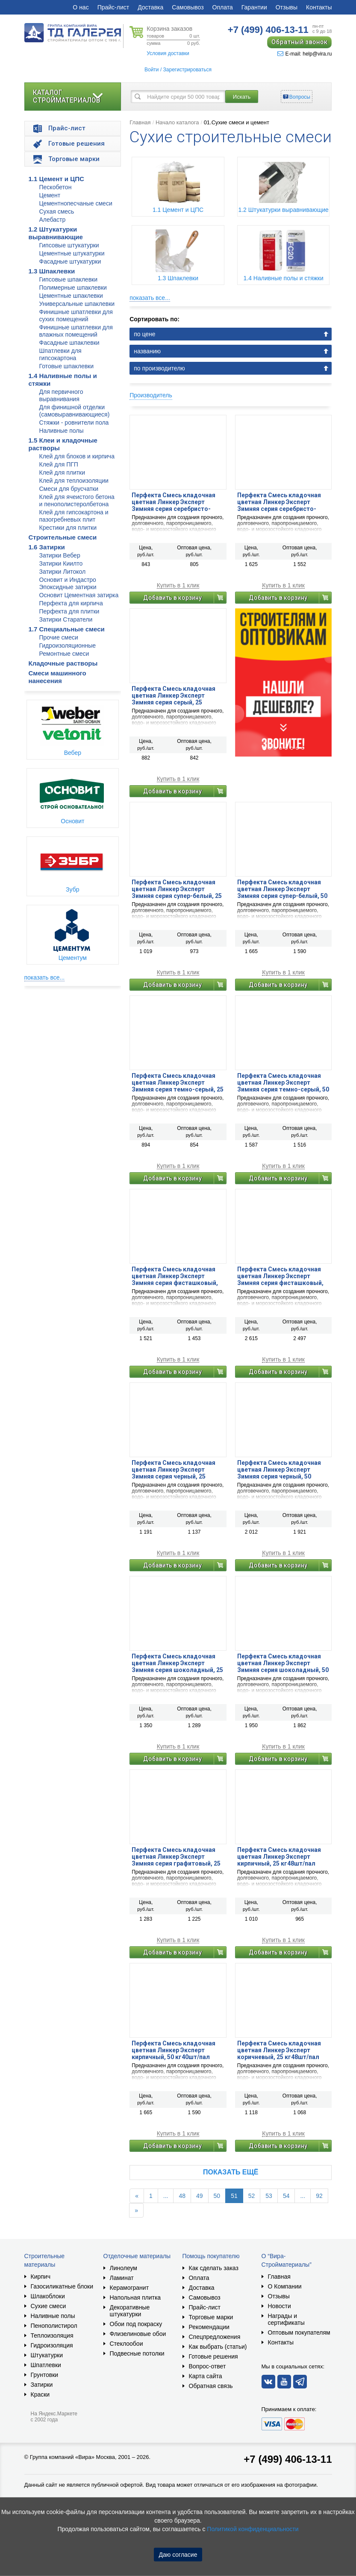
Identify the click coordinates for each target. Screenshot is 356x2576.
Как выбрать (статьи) (218, 2346)
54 (286, 2195)
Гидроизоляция (52, 2345)
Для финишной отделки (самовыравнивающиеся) (74, 411)
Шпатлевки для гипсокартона (60, 354)
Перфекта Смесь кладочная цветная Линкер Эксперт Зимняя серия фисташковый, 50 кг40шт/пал (280, 1276)
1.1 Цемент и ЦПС (56, 178)
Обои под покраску (136, 2324)
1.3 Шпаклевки (52, 271)
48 (182, 2195)
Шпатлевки (46, 2365)
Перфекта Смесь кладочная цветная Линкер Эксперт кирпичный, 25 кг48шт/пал (279, 1856)
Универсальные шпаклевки (77, 303)
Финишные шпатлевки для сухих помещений (76, 315)
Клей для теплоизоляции (74, 480)
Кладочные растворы (63, 663)
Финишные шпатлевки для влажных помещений (76, 331)
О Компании (285, 2286)
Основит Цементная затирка (79, 595)
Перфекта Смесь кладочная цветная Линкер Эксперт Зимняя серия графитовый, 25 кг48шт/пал (176, 1856)
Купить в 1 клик (178, 585)
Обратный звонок (299, 42)
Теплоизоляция (52, 2335)
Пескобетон (55, 187)
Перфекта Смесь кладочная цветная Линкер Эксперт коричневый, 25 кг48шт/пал (279, 2050)
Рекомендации (209, 2327)
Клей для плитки (62, 472)
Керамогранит (129, 2287)
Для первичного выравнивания (61, 395)
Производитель (150, 395)
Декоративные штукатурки (130, 2311)
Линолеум (123, 2268)
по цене (144, 334)
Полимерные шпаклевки (73, 287)
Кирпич (40, 2276)
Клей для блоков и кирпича (77, 456)
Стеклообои (126, 2343)
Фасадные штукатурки (70, 261)
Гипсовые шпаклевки (68, 279)
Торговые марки (211, 2317)
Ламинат (122, 2277)
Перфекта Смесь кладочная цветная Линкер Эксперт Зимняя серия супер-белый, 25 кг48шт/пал (177, 889)
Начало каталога (177, 122)
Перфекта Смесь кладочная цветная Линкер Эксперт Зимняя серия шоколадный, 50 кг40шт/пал (283, 1663)
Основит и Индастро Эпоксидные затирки (68, 583)
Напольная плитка (135, 2297)
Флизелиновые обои (138, 2333)
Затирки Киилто (61, 563)
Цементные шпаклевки (71, 295)
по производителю (159, 368)
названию (147, 351)
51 (234, 2195)
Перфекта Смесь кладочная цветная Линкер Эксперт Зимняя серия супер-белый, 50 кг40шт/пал (282, 889)
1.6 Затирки (47, 547)
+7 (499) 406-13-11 (288, 2459)
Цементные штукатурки (72, 253)
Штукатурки (47, 2355)
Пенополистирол (54, 2325)
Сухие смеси (48, 2306)
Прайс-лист (113, 7)
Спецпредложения (215, 2336)
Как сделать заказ (213, 2268)
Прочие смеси (58, 637)
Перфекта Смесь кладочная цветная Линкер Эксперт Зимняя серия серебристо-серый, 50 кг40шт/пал (279, 502)
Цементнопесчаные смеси (75, 203)
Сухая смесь (56, 211)
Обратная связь (211, 2385)
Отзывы (286, 7)
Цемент (50, 195)
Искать (242, 97)
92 (319, 2195)
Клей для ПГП (58, 464)
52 (251, 2195)
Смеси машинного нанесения (57, 676)
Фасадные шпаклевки (69, 342)
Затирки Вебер (59, 555)
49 (199, 2195)
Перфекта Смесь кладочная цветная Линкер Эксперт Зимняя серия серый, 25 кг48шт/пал (173, 695)
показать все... (44, 977)
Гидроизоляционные (67, 645)
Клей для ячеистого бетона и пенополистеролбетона (77, 500)
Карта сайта (205, 2376)
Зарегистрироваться (187, 70)
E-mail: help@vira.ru (304, 54)
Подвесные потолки (137, 2353)
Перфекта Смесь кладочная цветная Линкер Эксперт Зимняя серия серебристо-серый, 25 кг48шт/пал (173, 502)
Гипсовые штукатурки (69, 245)
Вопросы (299, 97)
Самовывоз (187, 7)
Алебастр (52, 219)
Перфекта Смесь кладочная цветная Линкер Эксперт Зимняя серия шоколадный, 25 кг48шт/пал (177, 1663)
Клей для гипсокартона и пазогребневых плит (74, 516)
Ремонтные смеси (64, 653)
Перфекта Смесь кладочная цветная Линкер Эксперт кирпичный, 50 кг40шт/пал (173, 2050)
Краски (40, 2394)
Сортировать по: (154, 319)
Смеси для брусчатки (69, 488)
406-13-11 (268, 29)
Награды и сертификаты (286, 2319)
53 (268, 2195)
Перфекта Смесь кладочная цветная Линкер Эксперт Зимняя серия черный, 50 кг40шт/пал (279, 1469)
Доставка (150, 7)
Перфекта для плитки (69, 611)
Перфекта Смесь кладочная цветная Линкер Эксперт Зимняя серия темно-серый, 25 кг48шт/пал (178, 1082)
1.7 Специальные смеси (67, 629)
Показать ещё (230, 2172)
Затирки (42, 2384)
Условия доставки (168, 53)
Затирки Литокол (62, 571)
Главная (139, 122)
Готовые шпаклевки (66, 366)
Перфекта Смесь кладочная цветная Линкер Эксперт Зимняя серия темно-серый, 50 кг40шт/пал (283, 1082)
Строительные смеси (63, 537)
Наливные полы (61, 430)
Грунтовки (45, 2374)
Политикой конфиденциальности (252, 2529)
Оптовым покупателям (299, 2332)
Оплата (222, 7)
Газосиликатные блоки (62, 2286)
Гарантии (254, 7)
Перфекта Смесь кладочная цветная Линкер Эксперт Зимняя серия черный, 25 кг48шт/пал (173, 1469)
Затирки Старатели (66, 619)
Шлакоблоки (48, 2296)
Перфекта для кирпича (71, 603)
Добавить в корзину (172, 597)
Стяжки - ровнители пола (74, 422)
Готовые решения (213, 2356)
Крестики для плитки (68, 527)
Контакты (319, 7)
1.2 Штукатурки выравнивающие (56, 233)
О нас (80, 7)
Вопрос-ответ (207, 2366)
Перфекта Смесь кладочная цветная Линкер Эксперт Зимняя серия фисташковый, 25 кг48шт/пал (175, 1276)
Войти (151, 70)
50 (217, 2195)
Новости (279, 2306)
